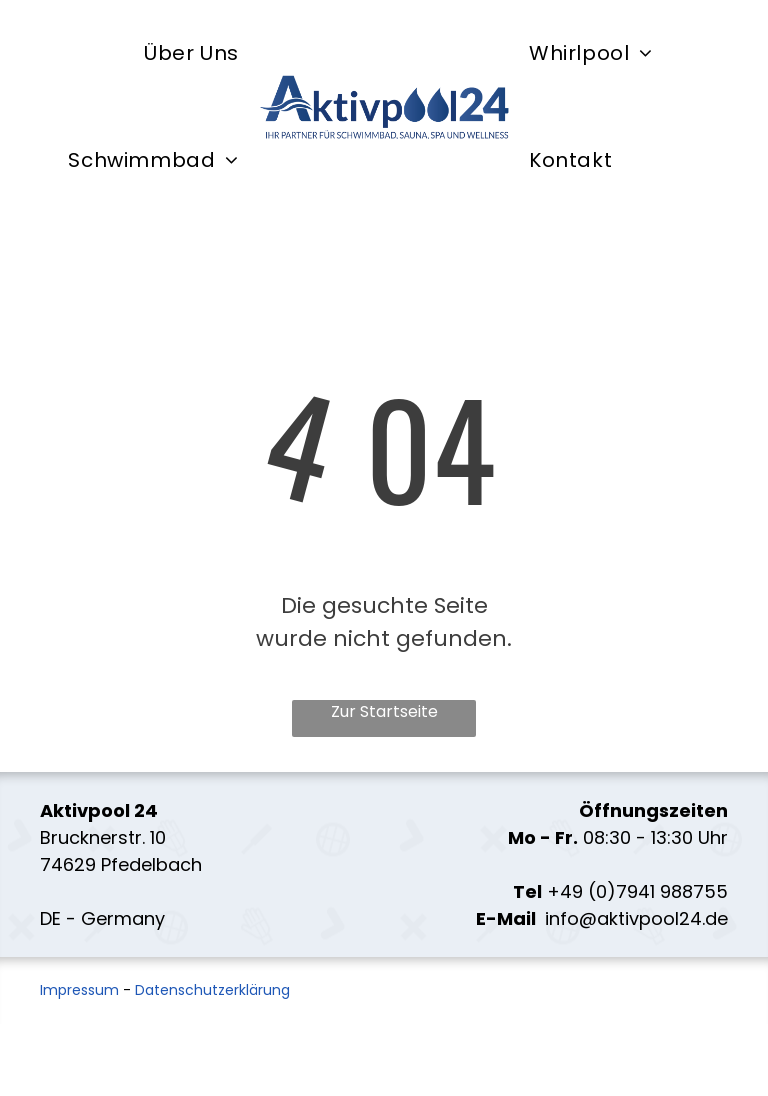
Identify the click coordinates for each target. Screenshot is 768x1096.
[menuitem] (191, 53)
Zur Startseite (384, 711)
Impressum (79, 990)
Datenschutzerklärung (212, 990)
